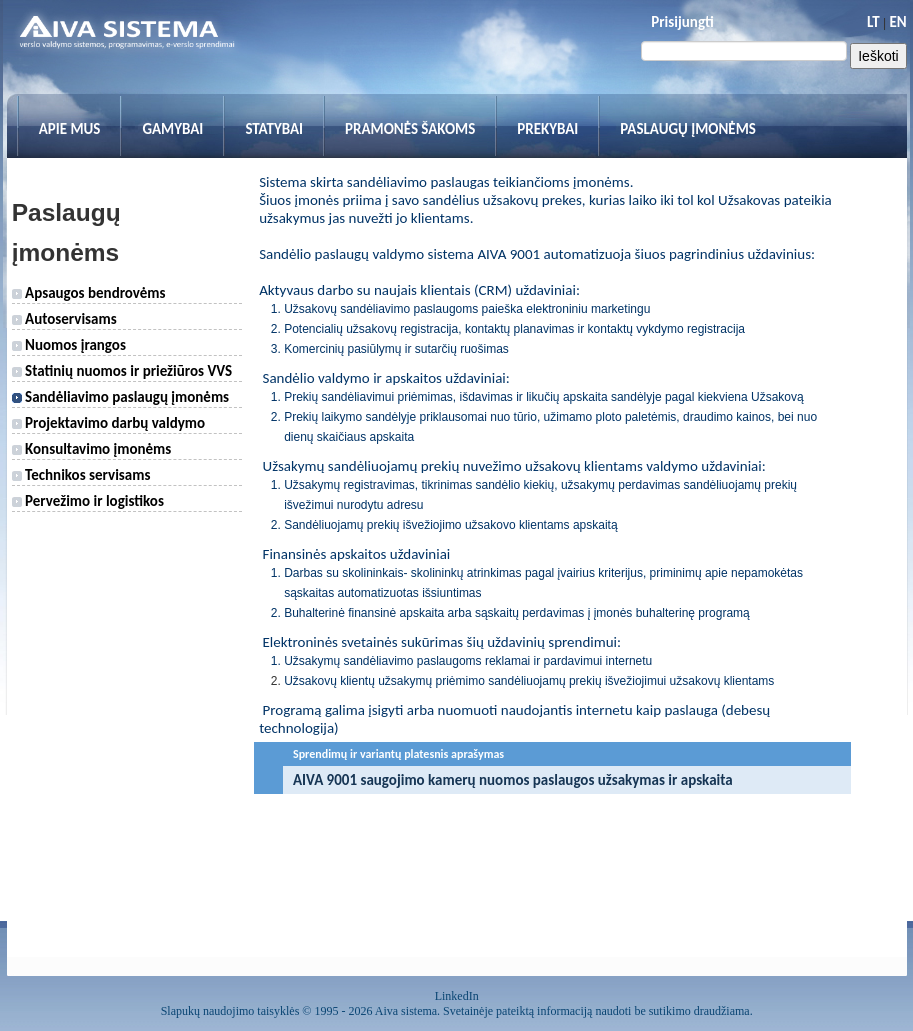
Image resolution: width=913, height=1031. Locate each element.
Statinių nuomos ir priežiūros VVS (122, 371)
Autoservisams (64, 319)
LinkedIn (457, 996)
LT (873, 22)
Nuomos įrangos (69, 345)
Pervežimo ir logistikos (88, 501)
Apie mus (70, 129)
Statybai (274, 129)
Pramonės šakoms (410, 129)
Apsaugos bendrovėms (89, 293)
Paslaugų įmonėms (688, 129)
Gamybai (172, 129)
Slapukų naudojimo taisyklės (230, 1011)
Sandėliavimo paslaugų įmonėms (120, 397)
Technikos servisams (81, 475)
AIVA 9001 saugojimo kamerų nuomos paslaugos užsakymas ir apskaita (513, 780)
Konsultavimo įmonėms (92, 449)
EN (897, 22)
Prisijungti (682, 22)
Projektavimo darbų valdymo (108, 423)
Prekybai (547, 129)
